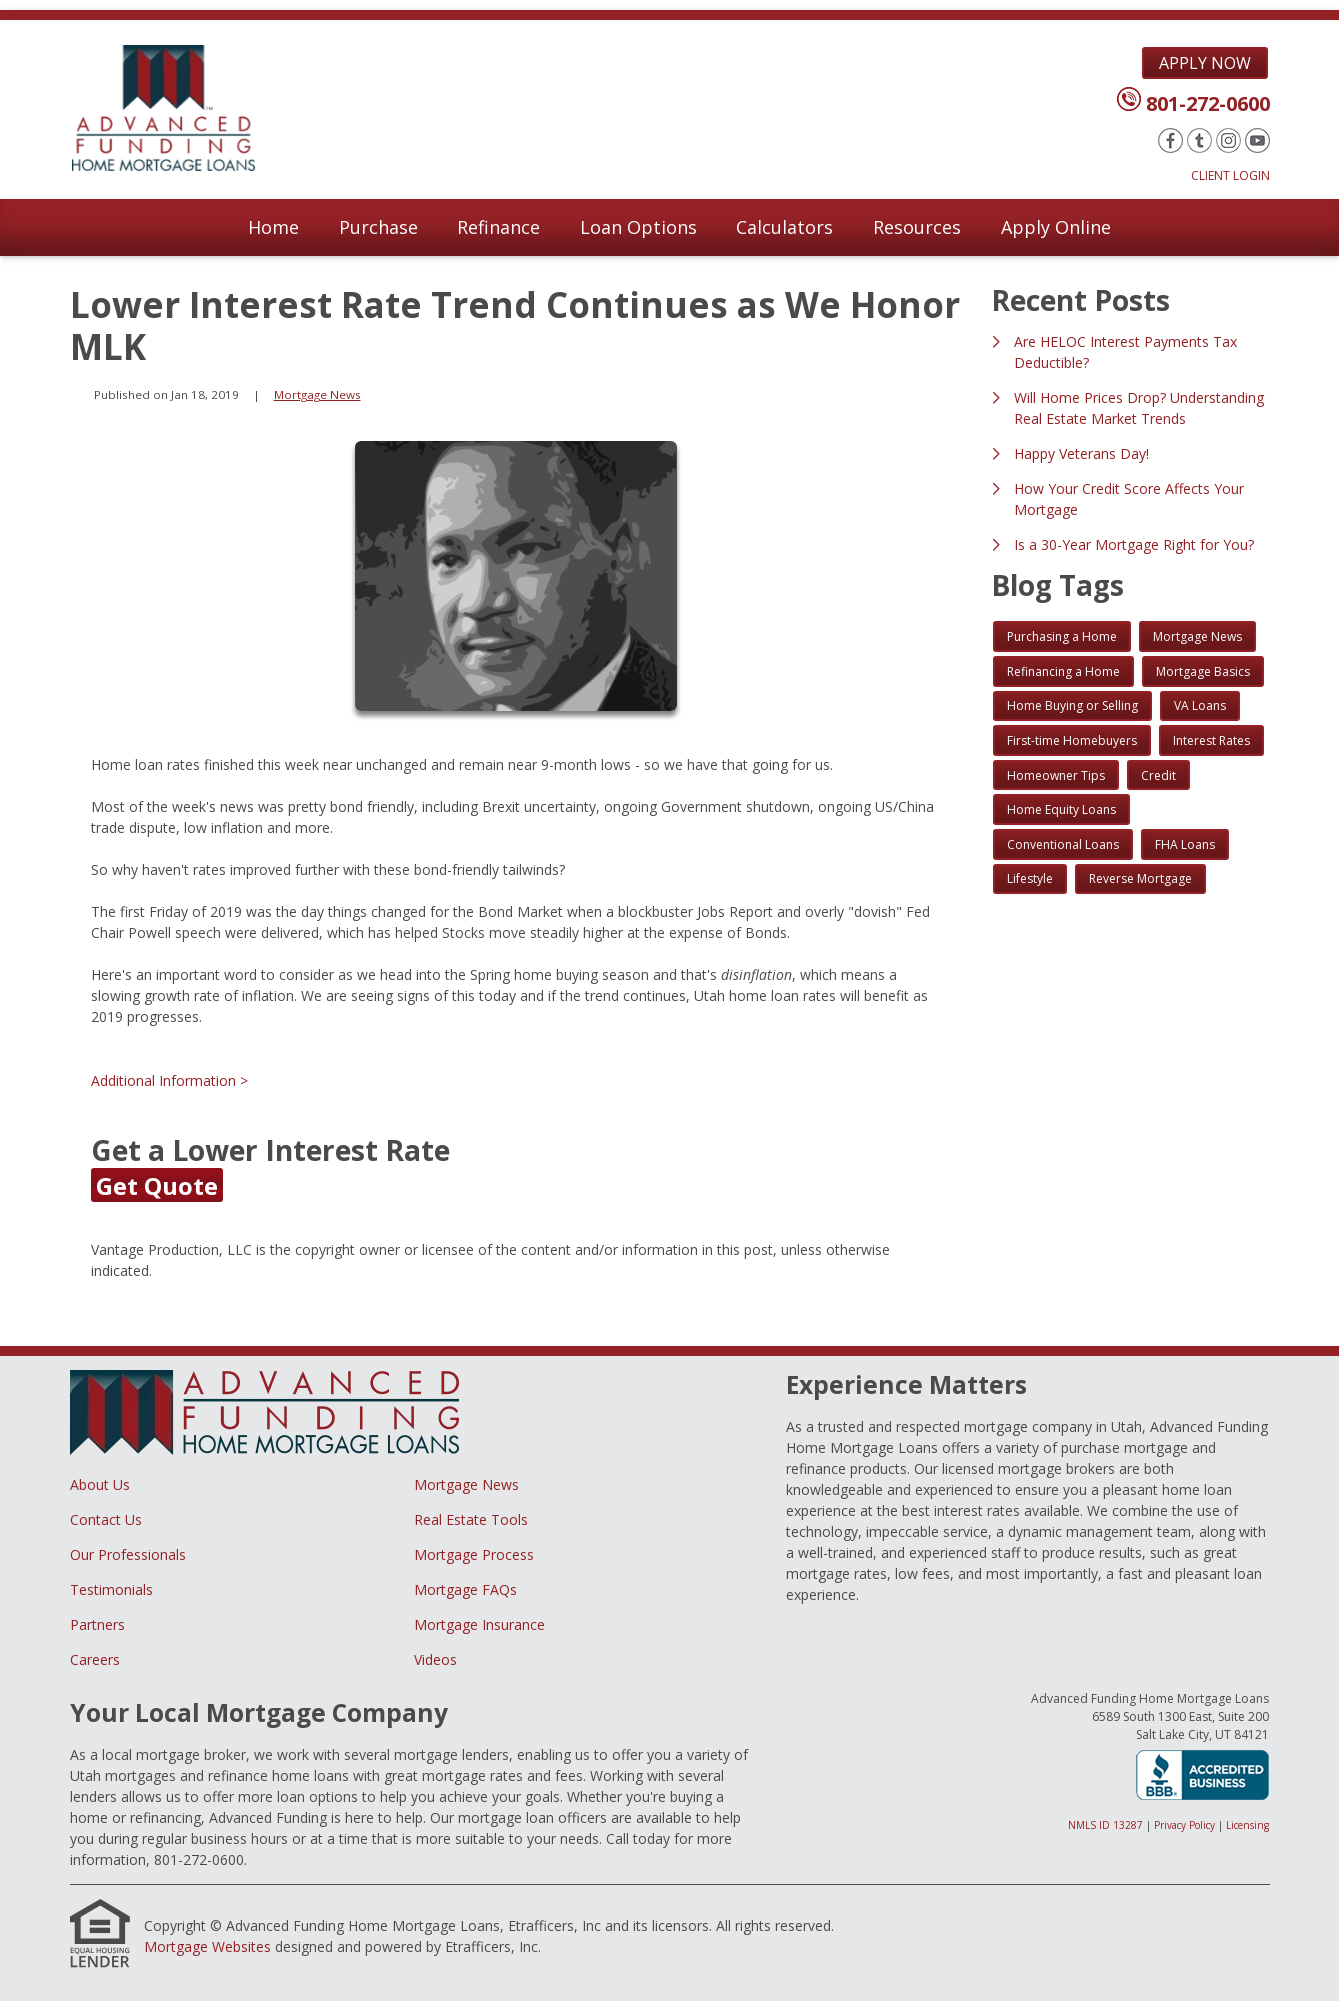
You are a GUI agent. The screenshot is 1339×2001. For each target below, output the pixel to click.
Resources (917, 227)
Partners (97, 1624)
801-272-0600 (1208, 103)
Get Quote (157, 1185)
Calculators (784, 227)
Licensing (1247, 1825)
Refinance (498, 227)
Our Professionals (128, 1554)
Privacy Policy (1184, 1825)
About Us (100, 1484)
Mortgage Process (474, 1554)
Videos (435, 1659)
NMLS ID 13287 (1105, 1825)
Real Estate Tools (471, 1519)
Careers (95, 1659)
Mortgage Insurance (479, 1624)
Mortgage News (317, 394)
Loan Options (638, 227)
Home (273, 227)
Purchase (378, 227)
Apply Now (1205, 63)
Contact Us (106, 1519)
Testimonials (111, 1589)
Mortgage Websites (207, 1946)
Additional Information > (169, 1080)
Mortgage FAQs (465, 1589)
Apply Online (1056, 227)
